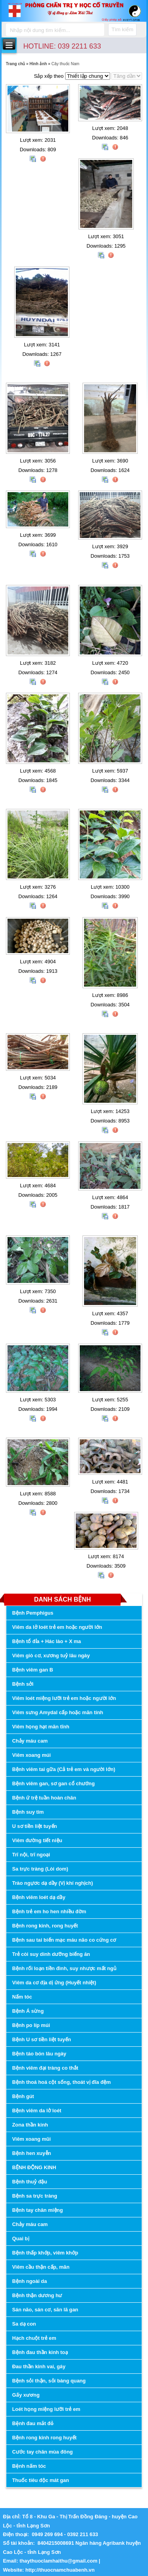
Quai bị (20, 2238)
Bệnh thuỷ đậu (29, 2182)
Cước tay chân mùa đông (42, 2452)
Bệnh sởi (23, 1684)
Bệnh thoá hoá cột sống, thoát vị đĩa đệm (61, 2082)
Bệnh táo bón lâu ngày (39, 2054)
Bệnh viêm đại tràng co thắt (45, 2068)
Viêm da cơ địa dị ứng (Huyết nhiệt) (54, 1983)
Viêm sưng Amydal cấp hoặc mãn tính (57, 1712)
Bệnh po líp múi (31, 2025)
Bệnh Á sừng (28, 2011)
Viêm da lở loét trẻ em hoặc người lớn (57, 1627)
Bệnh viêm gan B (32, 1670)
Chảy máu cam (30, 1741)
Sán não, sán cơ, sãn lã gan (45, 2310)
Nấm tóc (22, 1997)
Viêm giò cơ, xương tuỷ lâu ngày (51, 1655)
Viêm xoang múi (31, 1755)
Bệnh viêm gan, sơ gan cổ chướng (53, 1783)
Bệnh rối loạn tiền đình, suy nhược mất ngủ (64, 1968)
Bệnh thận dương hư (37, 2295)
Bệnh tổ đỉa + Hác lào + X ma (46, 1641)
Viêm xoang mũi (31, 2139)
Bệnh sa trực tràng (34, 2196)
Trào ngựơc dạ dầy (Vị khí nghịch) (52, 1883)
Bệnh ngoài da (29, 2281)
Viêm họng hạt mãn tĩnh (40, 1727)
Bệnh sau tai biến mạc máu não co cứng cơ (64, 1940)
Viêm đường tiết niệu (37, 1840)
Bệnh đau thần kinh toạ (40, 2352)
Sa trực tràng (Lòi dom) (40, 1869)
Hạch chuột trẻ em (34, 2338)
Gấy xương (25, 2395)
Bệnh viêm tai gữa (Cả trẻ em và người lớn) (63, 1769)
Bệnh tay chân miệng (37, 2210)
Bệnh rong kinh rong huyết (44, 2438)
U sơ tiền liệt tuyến (34, 1826)
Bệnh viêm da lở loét (37, 2110)
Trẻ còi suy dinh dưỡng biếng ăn (51, 1954)
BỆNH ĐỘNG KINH (34, 2167)
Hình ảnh (38, 64)
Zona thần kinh (30, 2125)
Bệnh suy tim (28, 1812)
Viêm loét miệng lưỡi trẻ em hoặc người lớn (64, 1698)
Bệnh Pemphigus (32, 1613)
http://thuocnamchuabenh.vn (60, 2570)
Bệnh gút (23, 2096)
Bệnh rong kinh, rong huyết (45, 1926)
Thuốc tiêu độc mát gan (40, 2480)
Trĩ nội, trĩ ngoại (31, 1855)
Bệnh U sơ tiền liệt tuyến (41, 2039)
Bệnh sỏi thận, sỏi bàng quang (49, 2381)
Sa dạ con (24, 2324)
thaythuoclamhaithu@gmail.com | (59, 2561)
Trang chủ (15, 64)
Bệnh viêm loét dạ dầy (39, 1897)
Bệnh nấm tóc (29, 2466)
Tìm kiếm (122, 29)
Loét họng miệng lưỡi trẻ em (46, 2409)
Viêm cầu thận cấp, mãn (40, 2267)
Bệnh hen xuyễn (31, 2153)
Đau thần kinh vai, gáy (39, 2366)
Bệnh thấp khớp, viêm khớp (45, 2253)
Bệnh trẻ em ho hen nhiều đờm (49, 1911)
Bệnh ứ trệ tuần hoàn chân (44, 1798)
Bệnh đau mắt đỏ (33, 2423)
